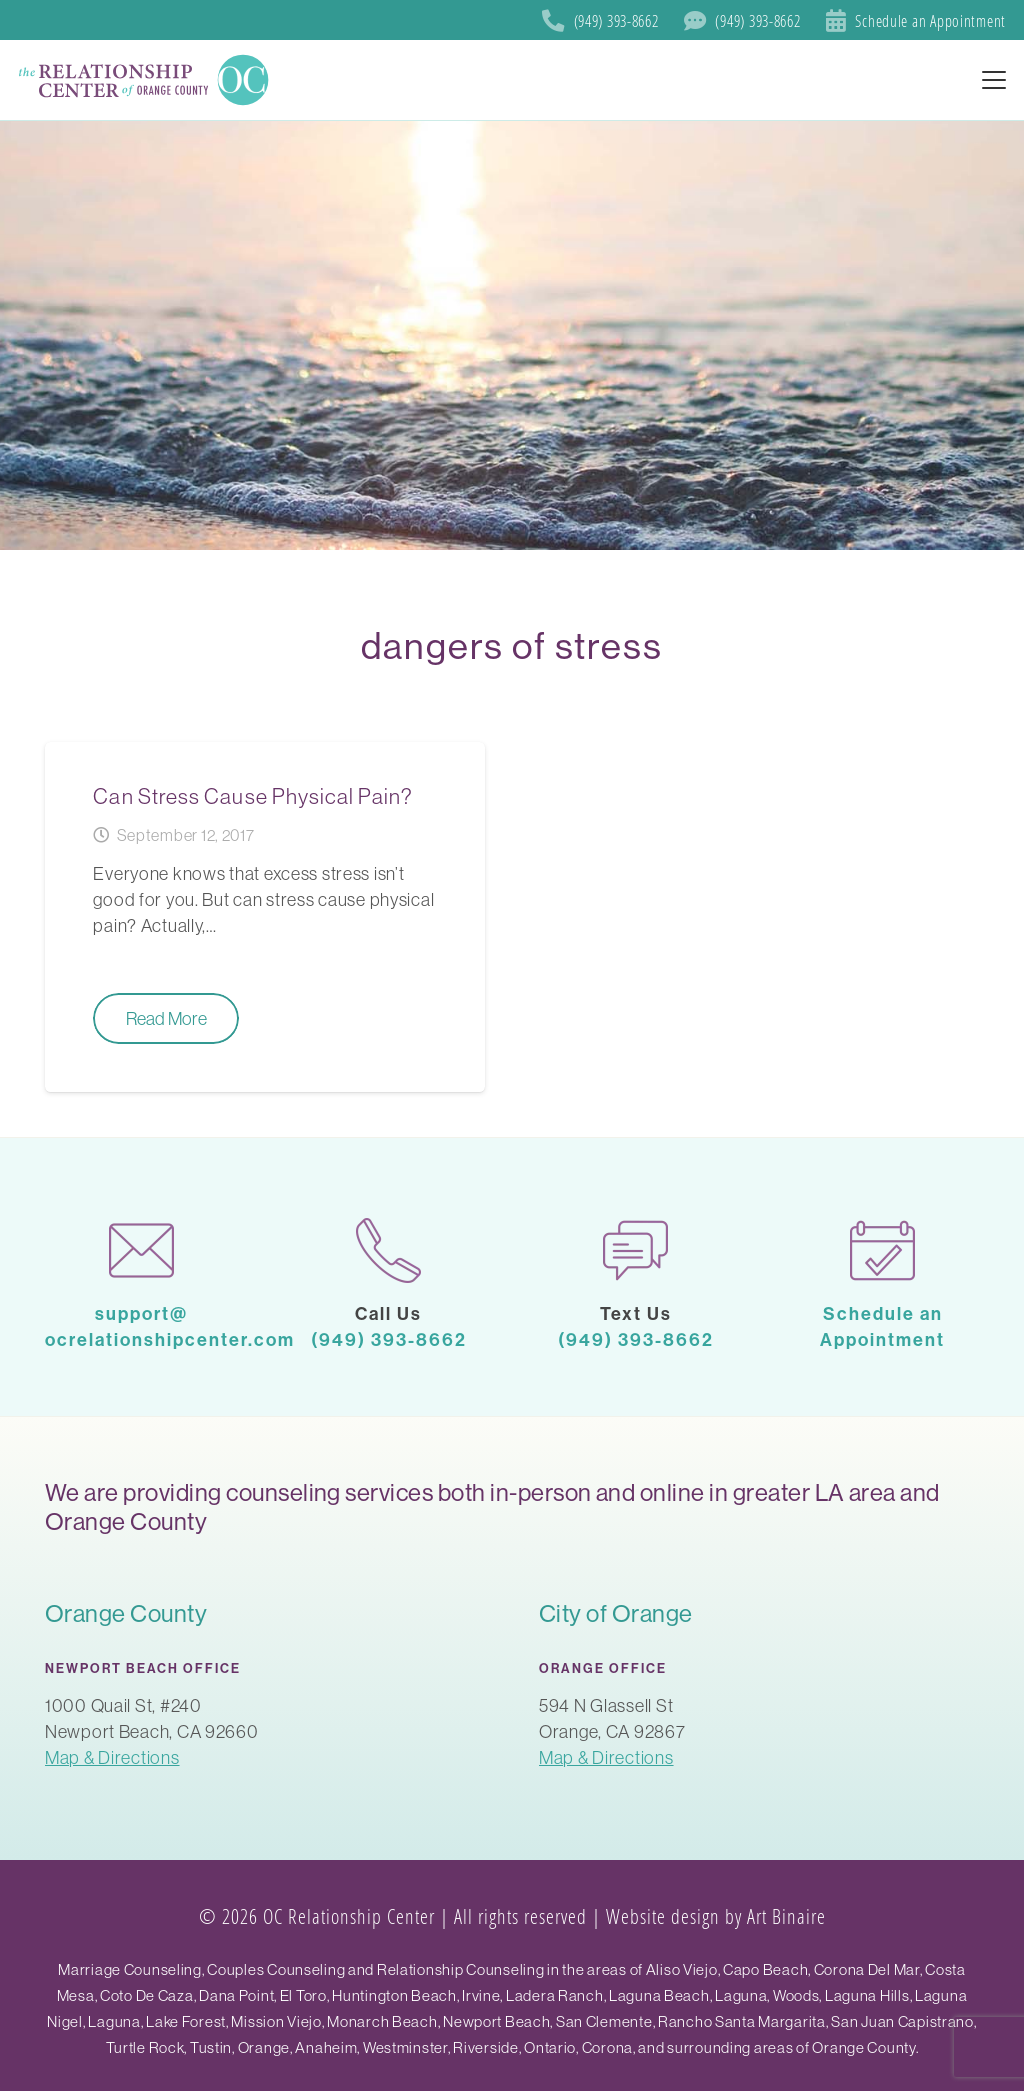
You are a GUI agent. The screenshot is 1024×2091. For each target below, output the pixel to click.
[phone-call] (388, 1250)
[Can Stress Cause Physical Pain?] (265, 917)
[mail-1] (141, 1250)
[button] (994, 80)
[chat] (635, 1250)
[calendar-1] (882, 1250)
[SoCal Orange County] (146, 80)
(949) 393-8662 (389, 1339)
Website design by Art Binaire (716, 1916)
